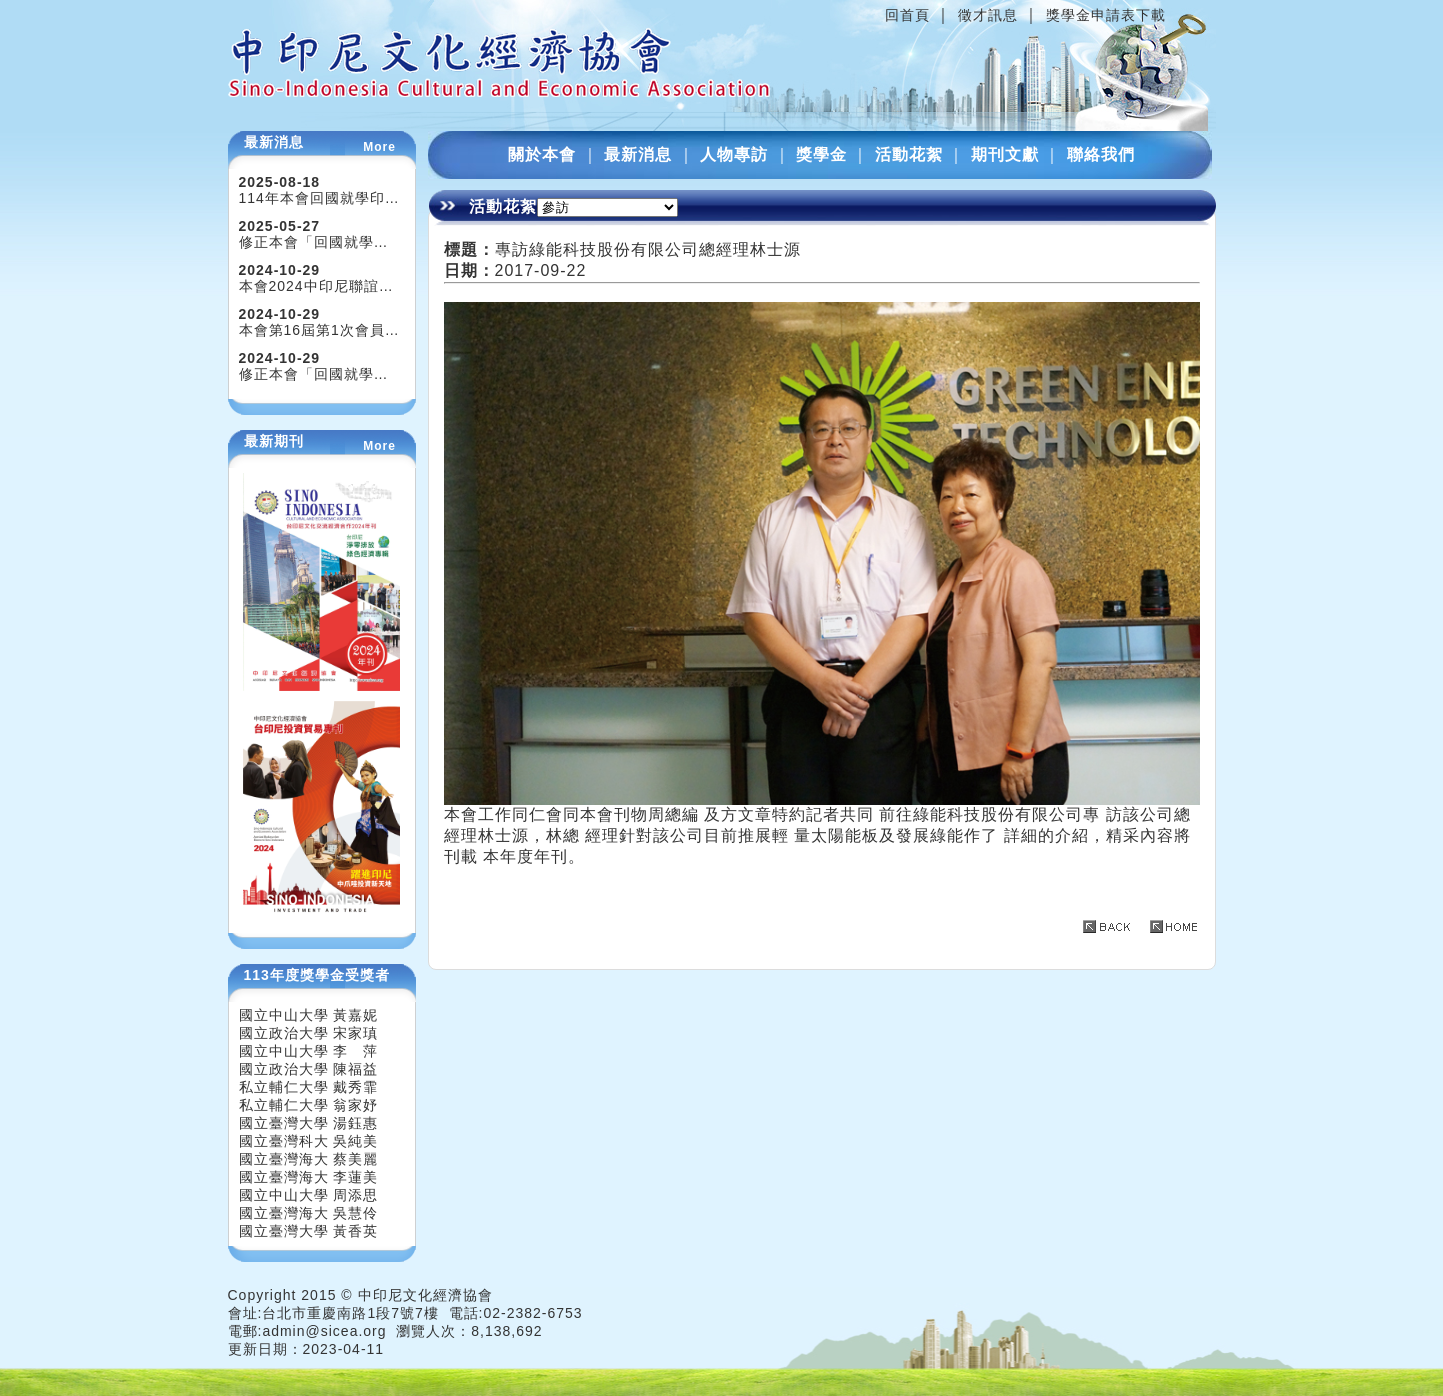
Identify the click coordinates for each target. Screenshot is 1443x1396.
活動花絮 (909, 154)
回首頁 (907, 15)
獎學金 (821, 154)
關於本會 (542, 154)
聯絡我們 (1101, 154)
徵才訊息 (988, 15)
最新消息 (638, 154)
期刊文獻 (1005, 154)
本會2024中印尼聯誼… (316, 286)
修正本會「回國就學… (314, 242)
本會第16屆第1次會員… (319, 330)
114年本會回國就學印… (319, 198)
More (379, 147)
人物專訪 (734, 154)
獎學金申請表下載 (1106, 15)
